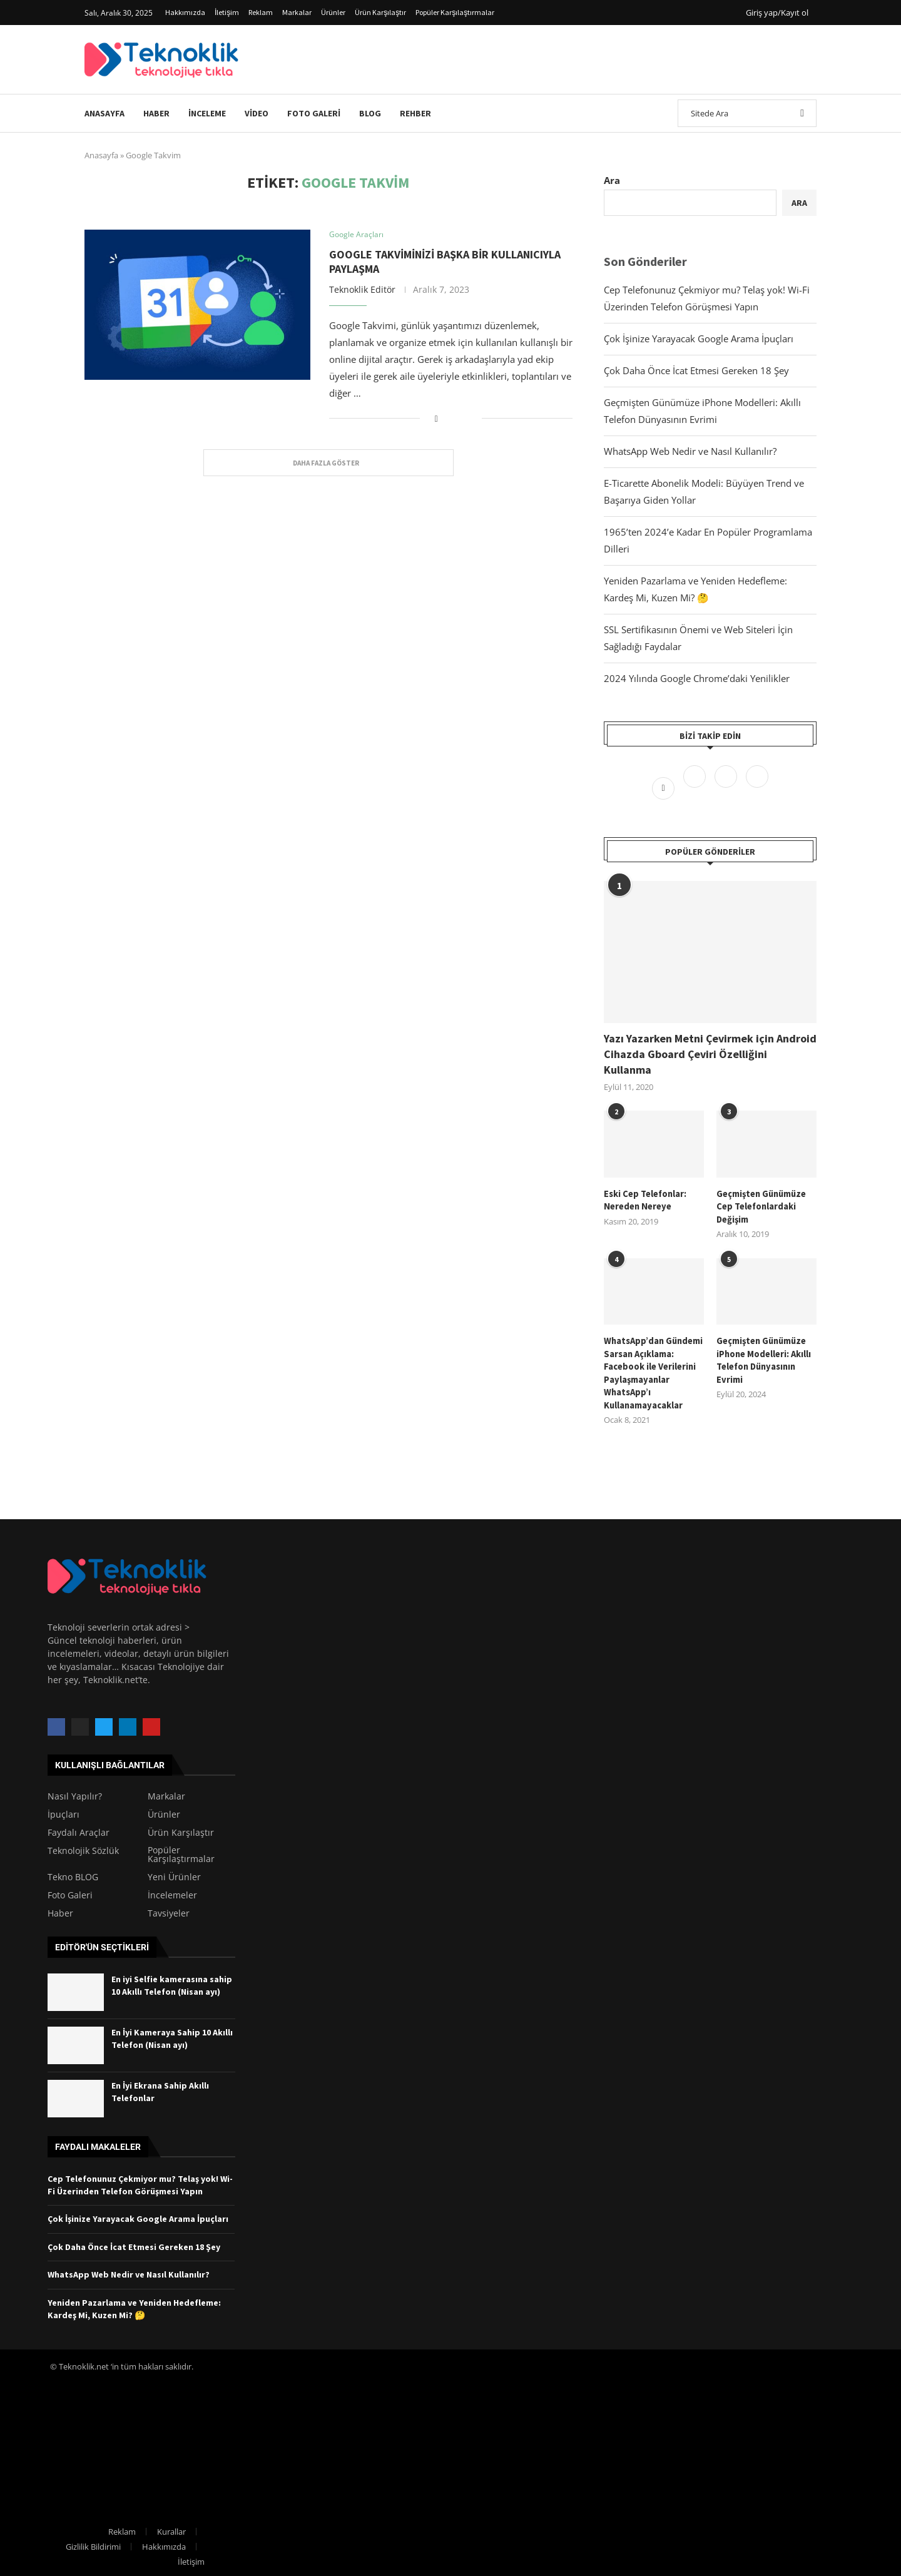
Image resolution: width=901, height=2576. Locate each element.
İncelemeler (172, 1890)
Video (256, 113)
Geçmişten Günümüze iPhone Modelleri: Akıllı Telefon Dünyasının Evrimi (763, 1357)
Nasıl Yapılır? (75, 1792)
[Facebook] (664, 787)
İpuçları (63, 1810)
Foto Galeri (313, 113)
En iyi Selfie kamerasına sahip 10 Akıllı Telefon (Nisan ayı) (171, 1981)
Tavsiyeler (169, 1909)
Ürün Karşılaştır (380, 12)
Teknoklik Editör (362, 289)
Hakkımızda (185, 12)
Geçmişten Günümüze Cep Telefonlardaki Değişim (760, 1205)
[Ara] (747, 113)
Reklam (260, 12)
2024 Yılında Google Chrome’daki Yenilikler (697, 678)
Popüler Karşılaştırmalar (454, 12)
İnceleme (207, 113)
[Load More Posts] (328, 463)
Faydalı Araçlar (78, 1828)
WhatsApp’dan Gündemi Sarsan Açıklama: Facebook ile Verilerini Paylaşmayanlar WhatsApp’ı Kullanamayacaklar (653, 1369)
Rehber (415, 113)
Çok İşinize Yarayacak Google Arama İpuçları (698, 338)
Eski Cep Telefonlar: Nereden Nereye (644, 1199)
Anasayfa (104, 113)
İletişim (227, 12)
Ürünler (333, 12)
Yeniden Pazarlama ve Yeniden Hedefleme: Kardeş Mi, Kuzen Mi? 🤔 (134, 2304)
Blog (370, 113)
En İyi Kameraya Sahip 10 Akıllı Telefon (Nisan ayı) (172, 2034)
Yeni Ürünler (174, 1872)
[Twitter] (695, 787)
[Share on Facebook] (436, 418)
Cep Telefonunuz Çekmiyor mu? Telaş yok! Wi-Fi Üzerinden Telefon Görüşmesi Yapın (140, 2180)
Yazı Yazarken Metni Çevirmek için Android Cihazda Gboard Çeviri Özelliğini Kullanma (710, 1054)
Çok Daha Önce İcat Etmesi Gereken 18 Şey (696, 370)
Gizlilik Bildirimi (93, 2541)
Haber (156, 113)
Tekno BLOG (73, 1872)
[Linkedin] (757, 787)
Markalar (297, 12)
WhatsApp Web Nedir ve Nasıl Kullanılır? (690, 451)
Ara (612, 180)
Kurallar (171, 2526)
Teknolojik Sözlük (83, 1846)
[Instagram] (727, 787)
